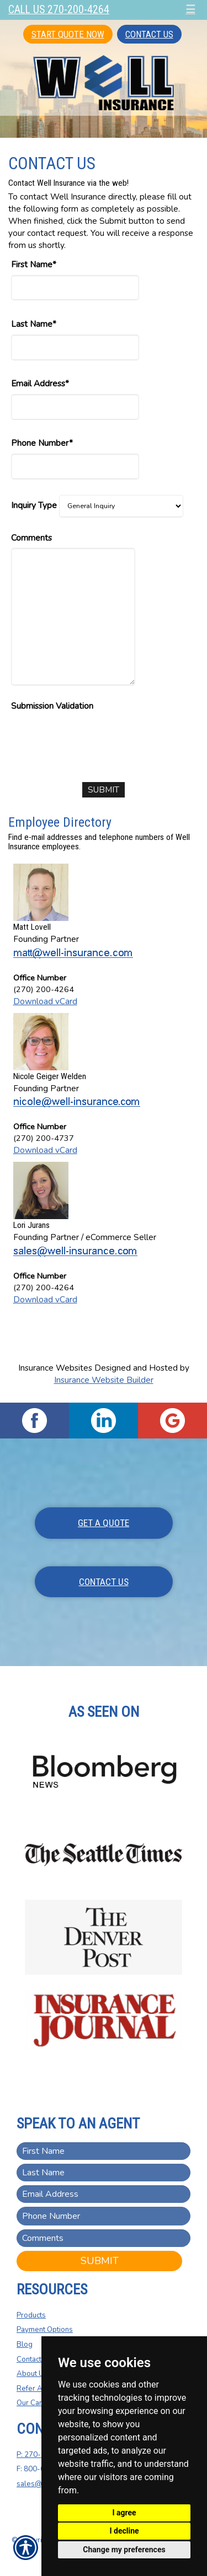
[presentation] (95, 737)
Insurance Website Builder (103, 1380)
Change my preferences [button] (124, 2549)
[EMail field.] (103, 2194)
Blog (25, 2344)
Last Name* (33, 324)
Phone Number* (42, 443)
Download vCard (45, 1001)
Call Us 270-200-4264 (58, 9)
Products (31, 2315)
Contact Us (149, 34)
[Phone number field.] (103, 2216)
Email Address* (40, 383)
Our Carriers (37, 2403)
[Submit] (103, 789)
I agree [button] (124, 2512)
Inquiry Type (34, 505)
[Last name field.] (103, 2172)
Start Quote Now (67, 34)
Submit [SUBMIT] (100, 2260)
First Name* (33, 264)
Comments (31, 537)
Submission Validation (52, 706)
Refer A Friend (41, 2389)
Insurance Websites (55, 1367)
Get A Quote (103, 1522)
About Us (32, 2374)
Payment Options (45, 2330)
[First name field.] (103, 2151)
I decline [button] (124, 2530)
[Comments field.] (103, 2238)
